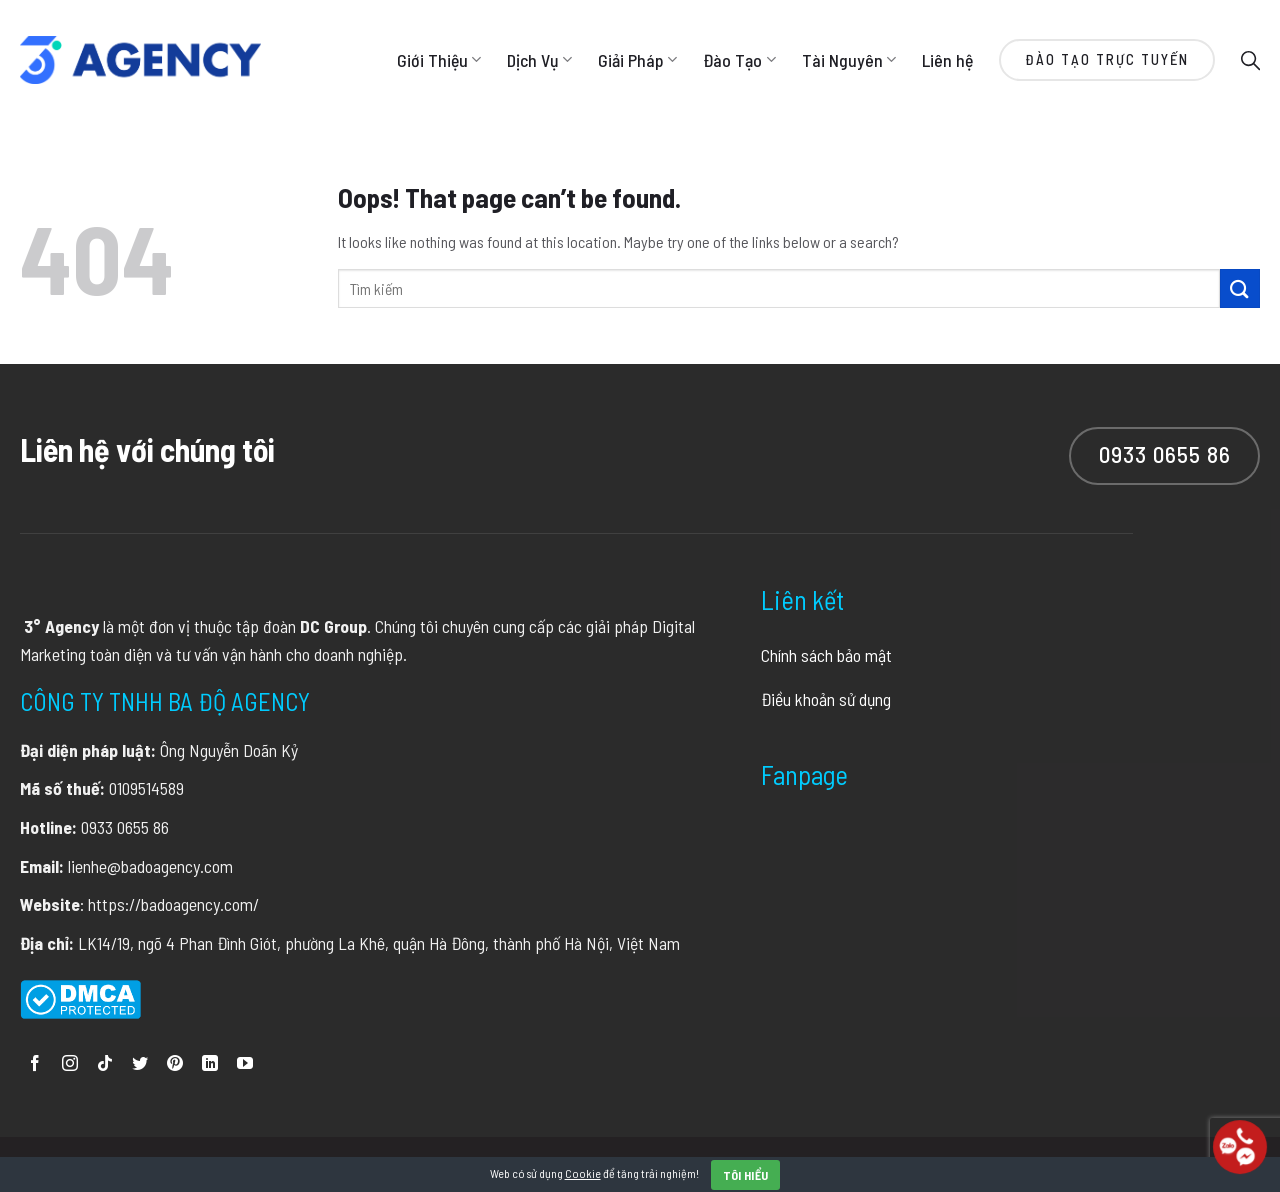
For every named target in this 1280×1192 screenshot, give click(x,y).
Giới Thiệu (439, 60)
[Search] (1250, 59)
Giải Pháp (637, 60)
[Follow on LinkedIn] (210, 1064)
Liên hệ (947, 60)
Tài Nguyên (849, 60)
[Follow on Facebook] (35, 1064)
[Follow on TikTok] (105, 1064)
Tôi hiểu (746, 1175)
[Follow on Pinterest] (175, 1064)
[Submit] (1240, 288)
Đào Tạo (739, 60)
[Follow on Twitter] (140, 1064)
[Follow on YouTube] (245, 1064)
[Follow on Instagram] (70, 1064)
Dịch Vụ (539, 60)
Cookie (583, 1173)
